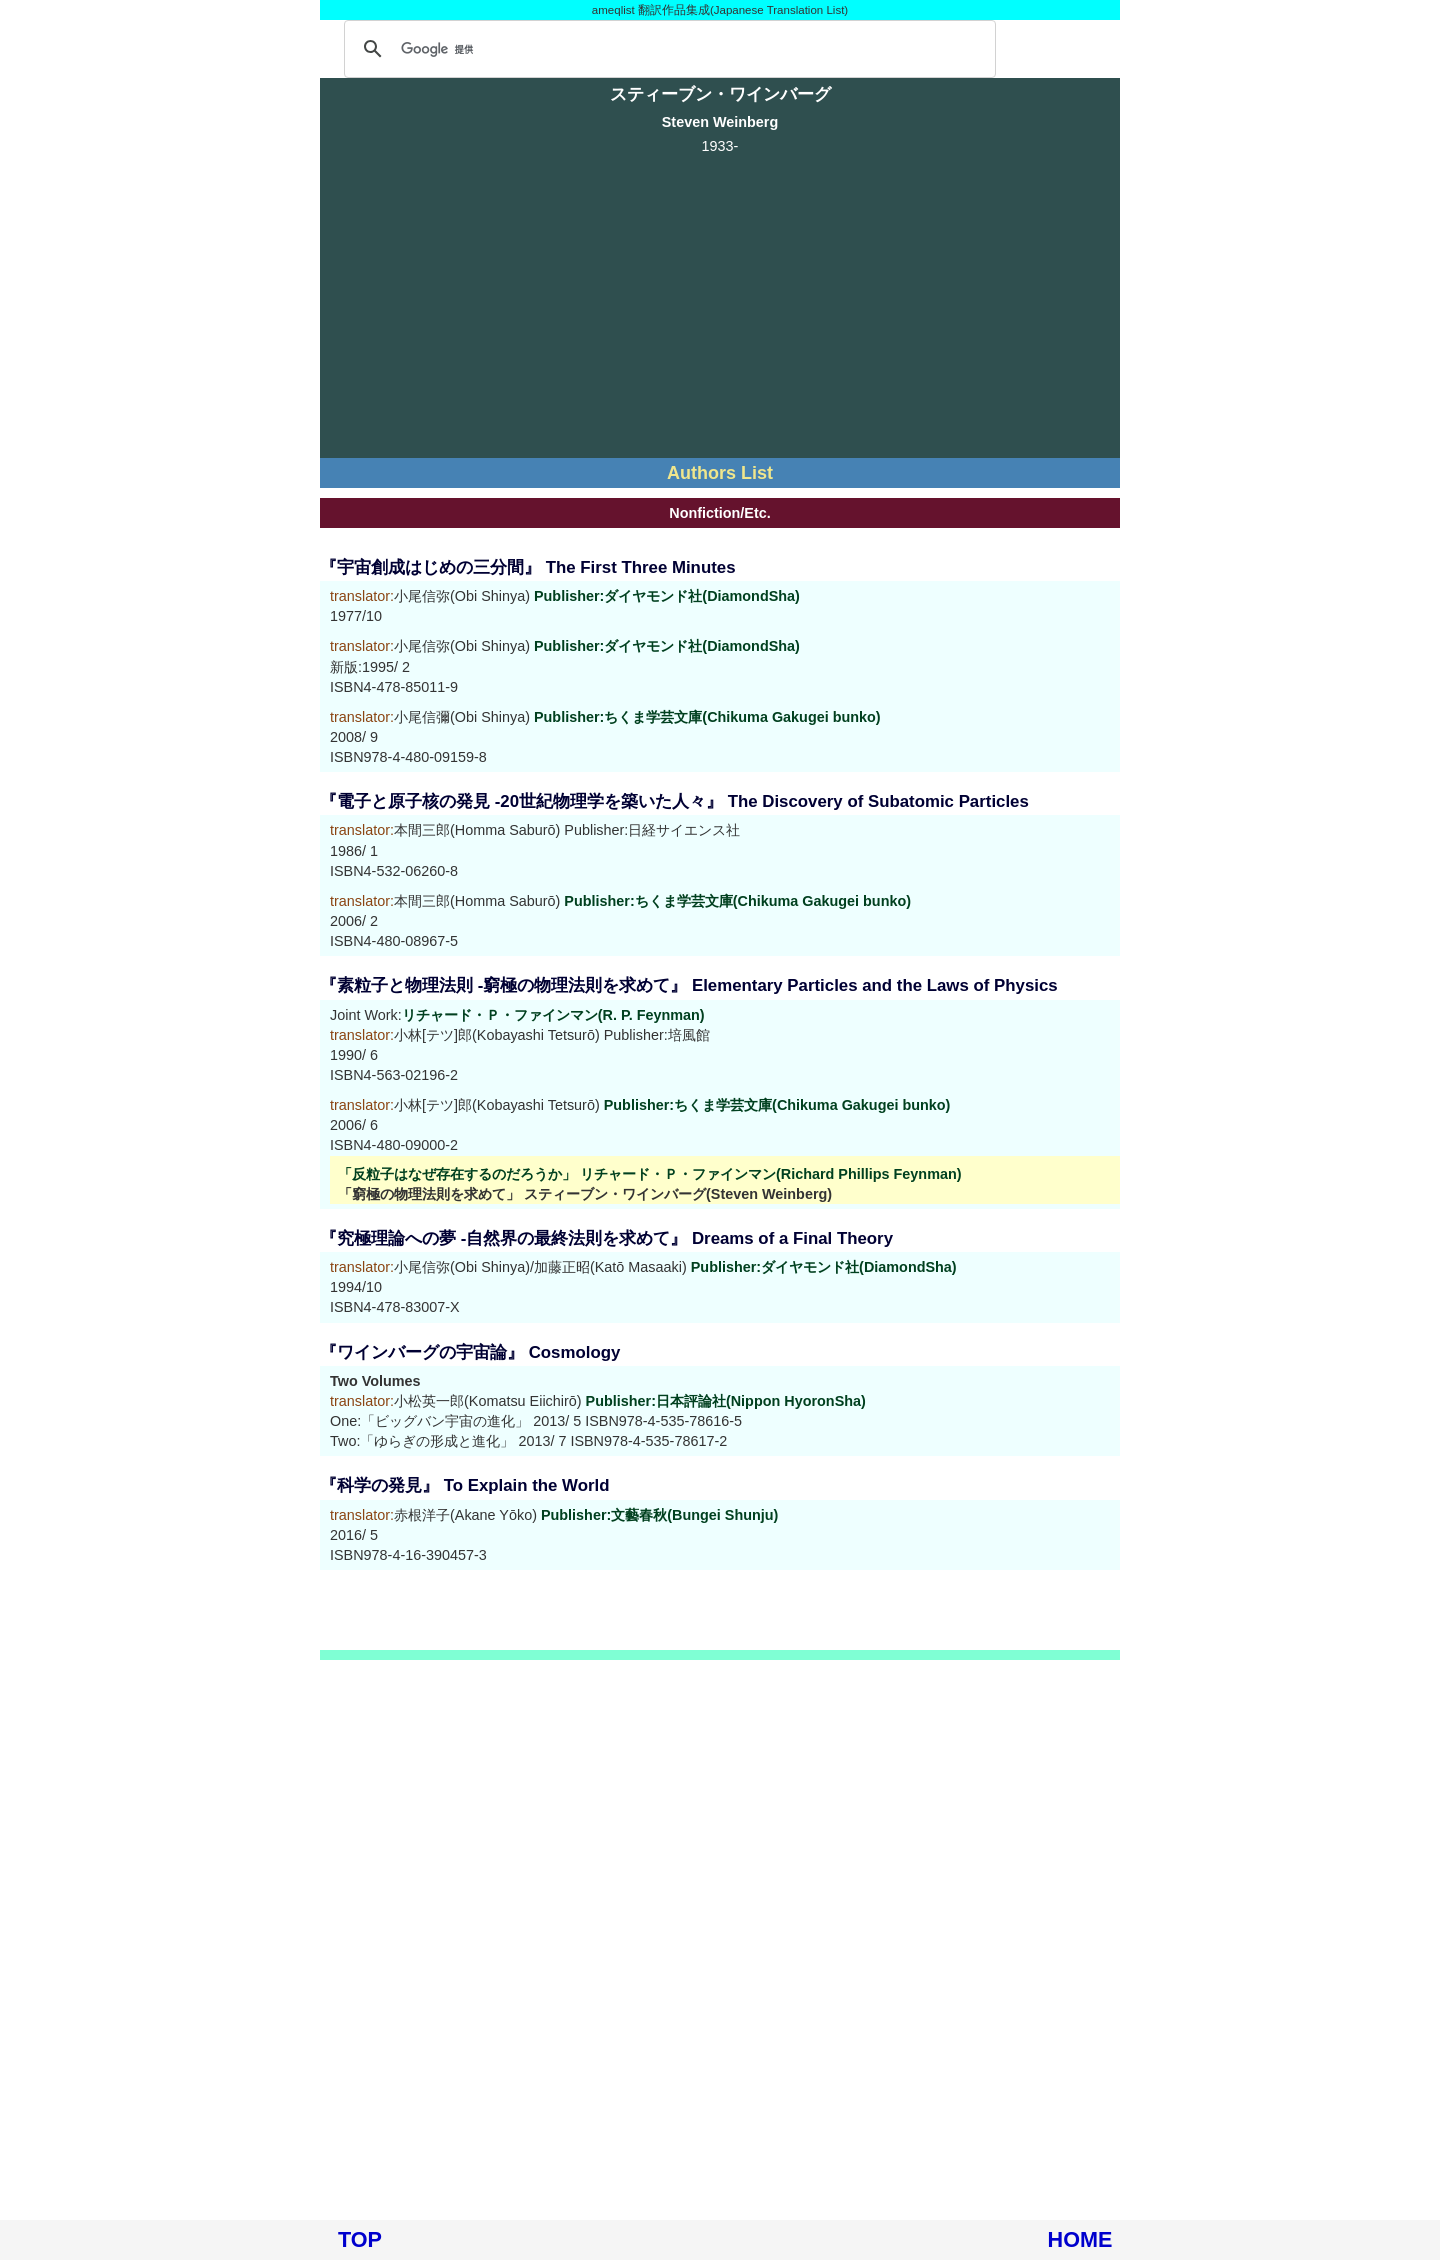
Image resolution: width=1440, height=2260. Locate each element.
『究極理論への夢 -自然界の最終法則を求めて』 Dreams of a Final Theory (606, 1238)
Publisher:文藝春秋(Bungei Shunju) (659, 1515)
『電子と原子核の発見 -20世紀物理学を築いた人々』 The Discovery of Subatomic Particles (674, 801)
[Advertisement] (720, 303)
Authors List (720, 473)
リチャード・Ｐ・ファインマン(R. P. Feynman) (553, 1015)
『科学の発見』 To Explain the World (464, 1485)
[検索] (667, 49)
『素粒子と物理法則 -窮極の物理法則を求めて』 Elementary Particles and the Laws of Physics (689, 985)
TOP (360, 2239)
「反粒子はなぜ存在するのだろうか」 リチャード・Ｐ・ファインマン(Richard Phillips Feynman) (650, 1174)
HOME (1080, 2239)
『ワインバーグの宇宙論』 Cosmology (470, 1352)
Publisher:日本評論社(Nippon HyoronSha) (726, 1401)
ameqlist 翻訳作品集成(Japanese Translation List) (720, 10)
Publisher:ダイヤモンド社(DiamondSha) (667, 596)
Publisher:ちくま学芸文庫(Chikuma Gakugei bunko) (707, 717)
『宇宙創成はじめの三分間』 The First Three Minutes (528, 567)
